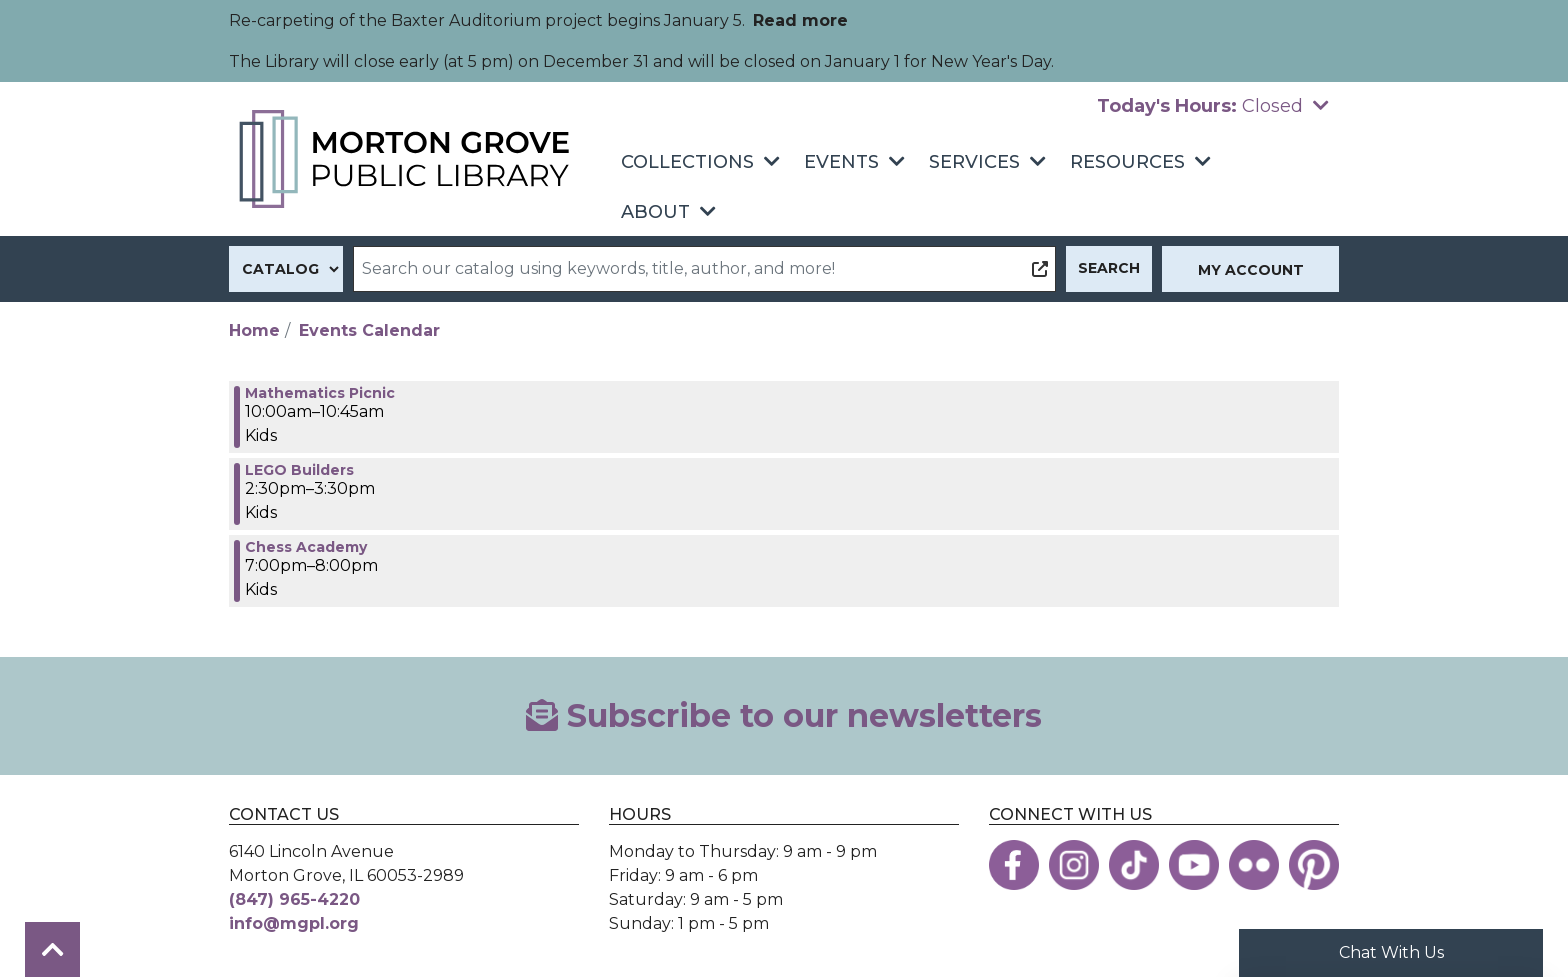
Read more (800, 20)
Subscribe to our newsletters (784, 715)
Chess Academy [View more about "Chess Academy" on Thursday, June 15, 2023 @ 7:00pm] (306, 547)
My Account (1251, 270)
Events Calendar (369, 330)
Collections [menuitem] (687, 162)
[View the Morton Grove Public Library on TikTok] (1134, 865)
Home (254, 330)
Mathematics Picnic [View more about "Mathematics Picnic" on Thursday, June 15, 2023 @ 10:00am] (320, 393)
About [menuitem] (655, 212)
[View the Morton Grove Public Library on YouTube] (1194, 865)
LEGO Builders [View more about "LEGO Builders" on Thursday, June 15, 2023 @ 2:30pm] (299, 470)
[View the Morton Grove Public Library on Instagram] (1074, 865)
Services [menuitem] (974, 162)
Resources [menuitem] (1127, 162)
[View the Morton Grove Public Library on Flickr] (1254, 865)
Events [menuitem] (841, 162)
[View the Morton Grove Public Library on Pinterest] (1314, 865)
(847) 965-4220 (294, 899)
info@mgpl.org (294, 923)
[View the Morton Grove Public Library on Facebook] (1014, 865)
